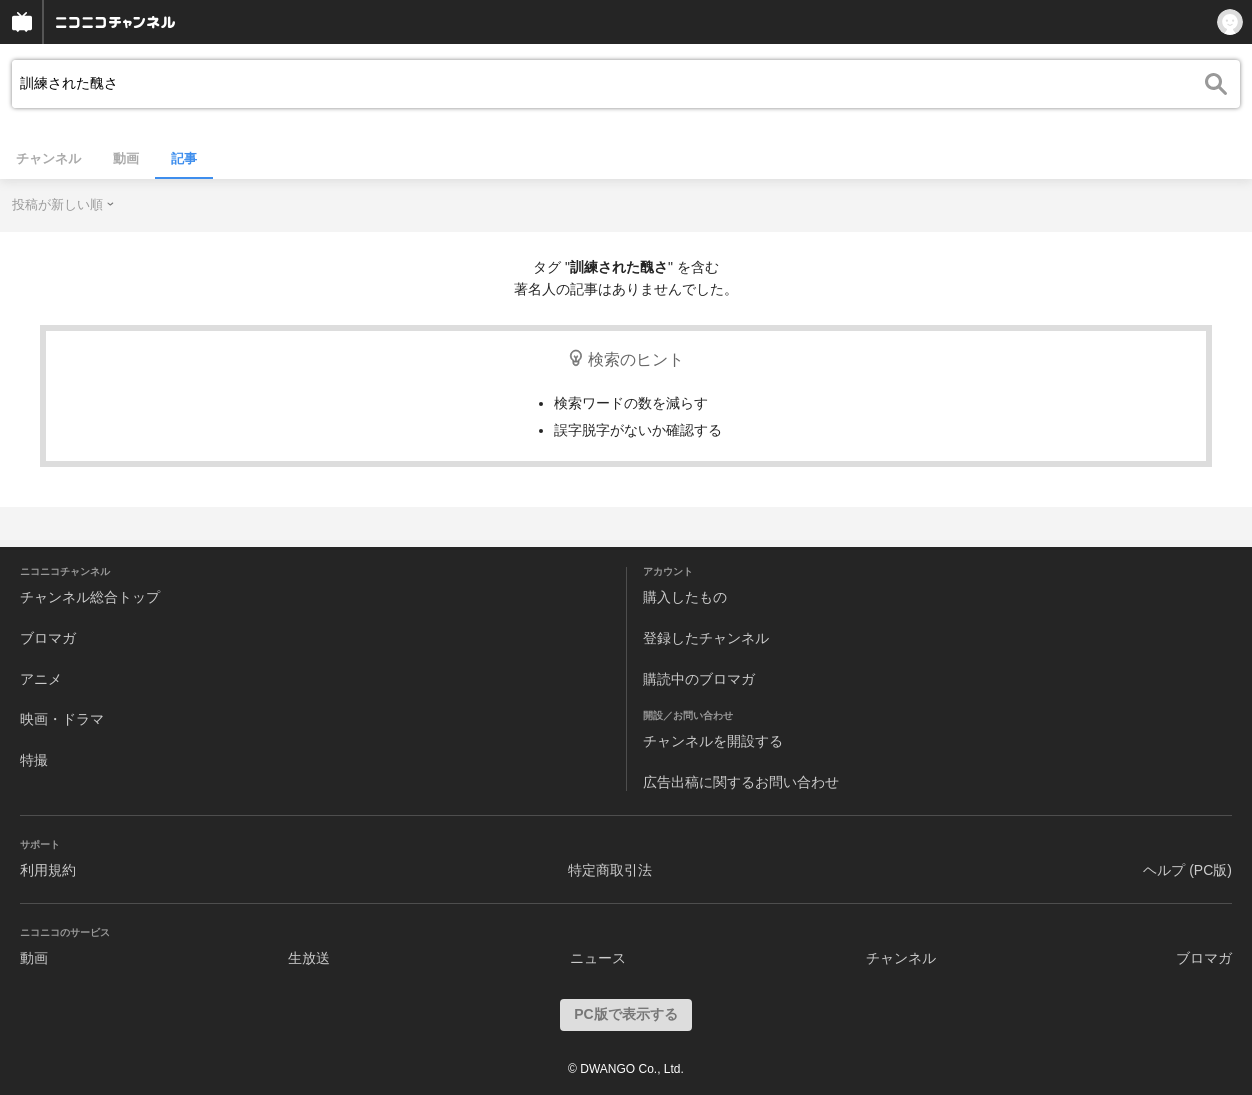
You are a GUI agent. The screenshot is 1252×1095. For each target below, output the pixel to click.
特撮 (34, 760)
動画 (126, 158)
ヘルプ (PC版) (1187, 870)
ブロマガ (48, 638)
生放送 (309, 958)
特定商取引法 (610, 870)
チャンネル (48, 158)
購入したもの (685, 597)
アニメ (41, 679)
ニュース (598, 958)
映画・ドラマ (62, 719)
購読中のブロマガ (699, 679)
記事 (184, 158)
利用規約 (48, 870)
